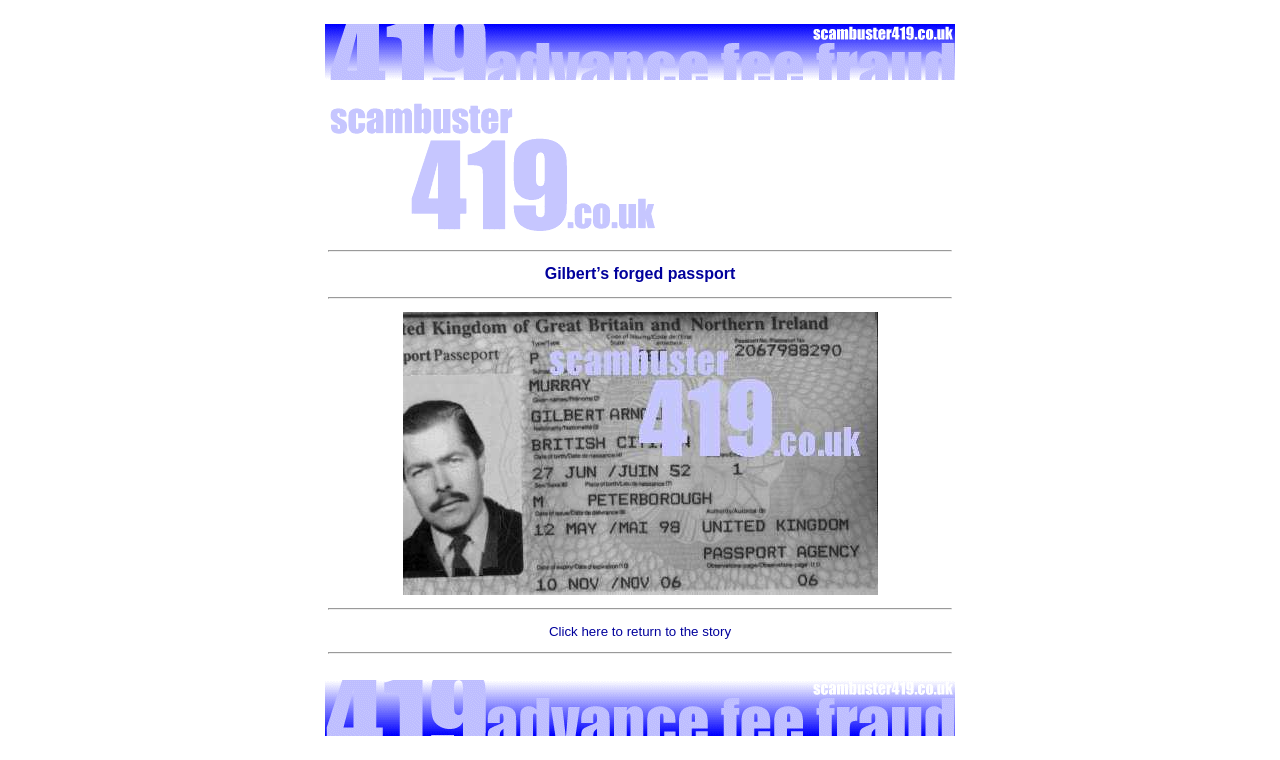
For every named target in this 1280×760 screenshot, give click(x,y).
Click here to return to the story (640, 631)
